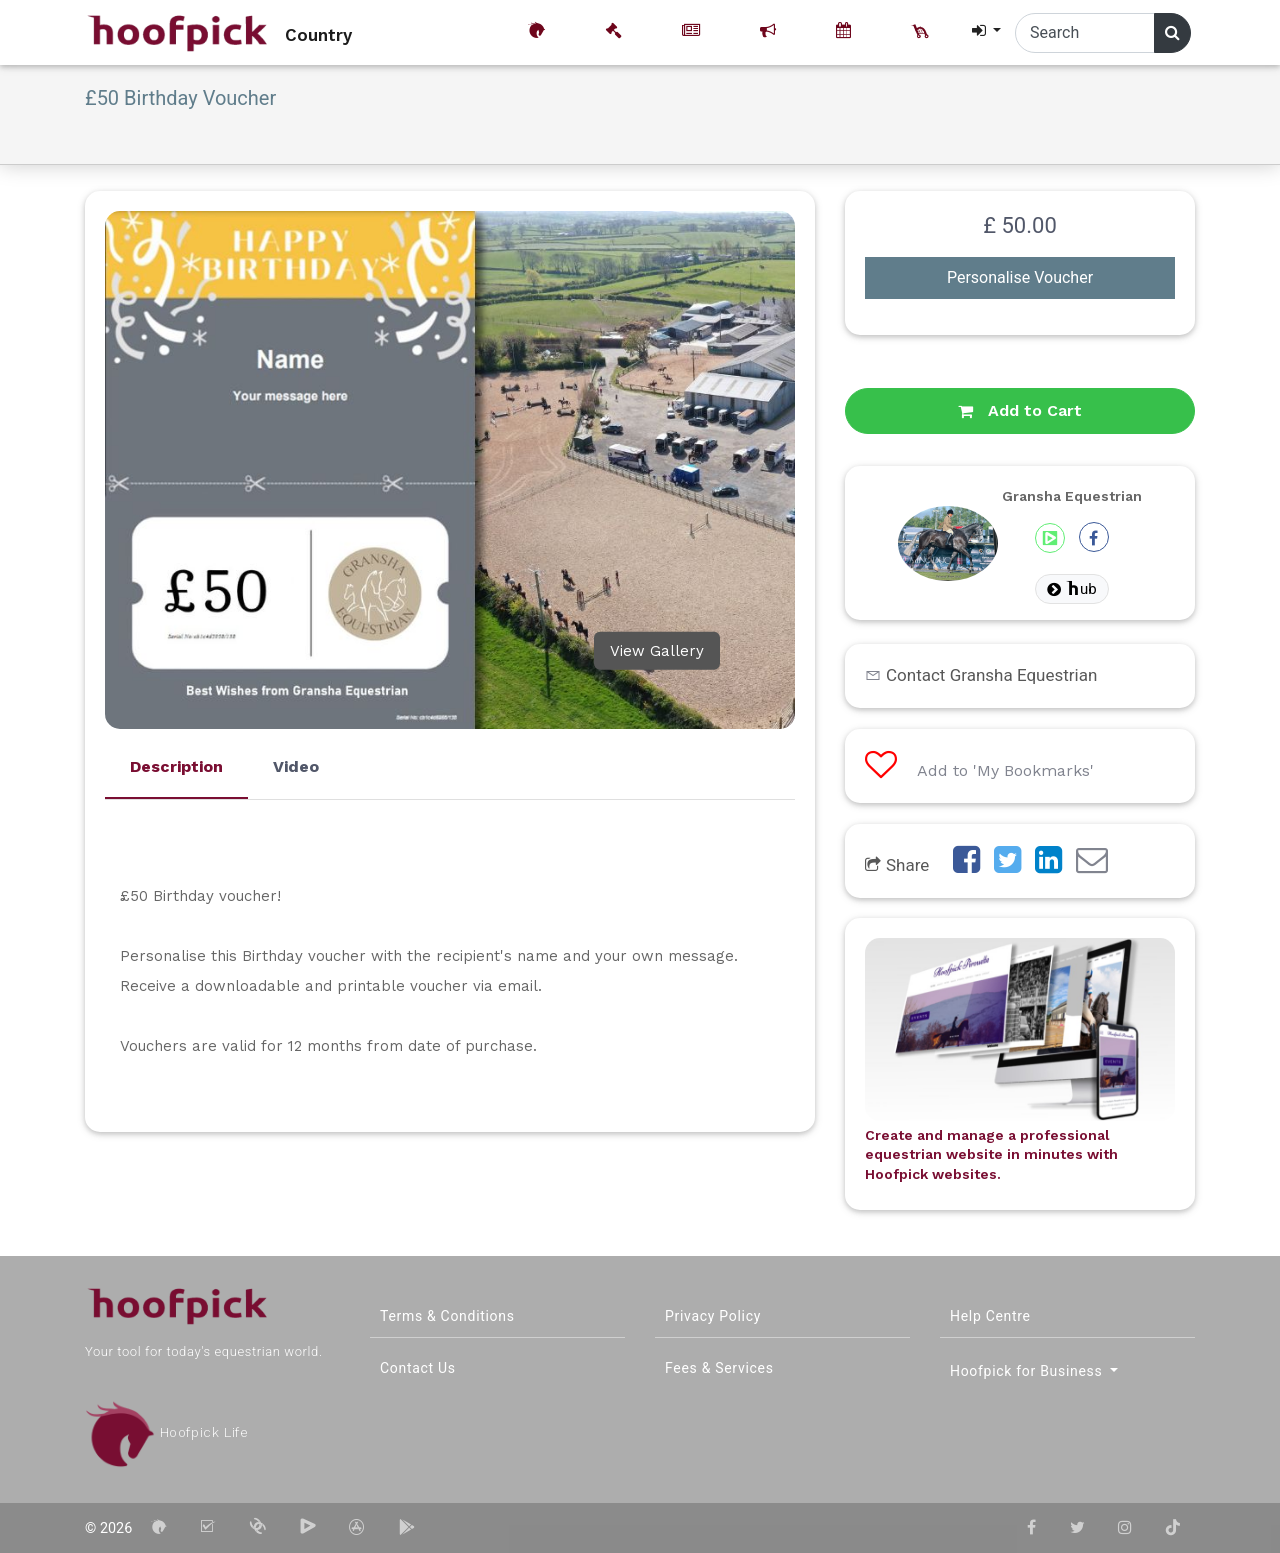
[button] (985, 31)
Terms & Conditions (447, 1316)
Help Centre (990, 1316)
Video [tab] (296, 766)
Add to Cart (1020, 410)
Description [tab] (176, 766)
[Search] (1085, 33)
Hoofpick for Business (1028, 1371)
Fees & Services (719, 1368)
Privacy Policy (713, 1316)
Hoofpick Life (166, 1432)
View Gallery (657, 651)
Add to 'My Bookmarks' (979, 770)
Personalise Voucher (1020, 277)
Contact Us (418, 1368)
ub (1071, 589)
